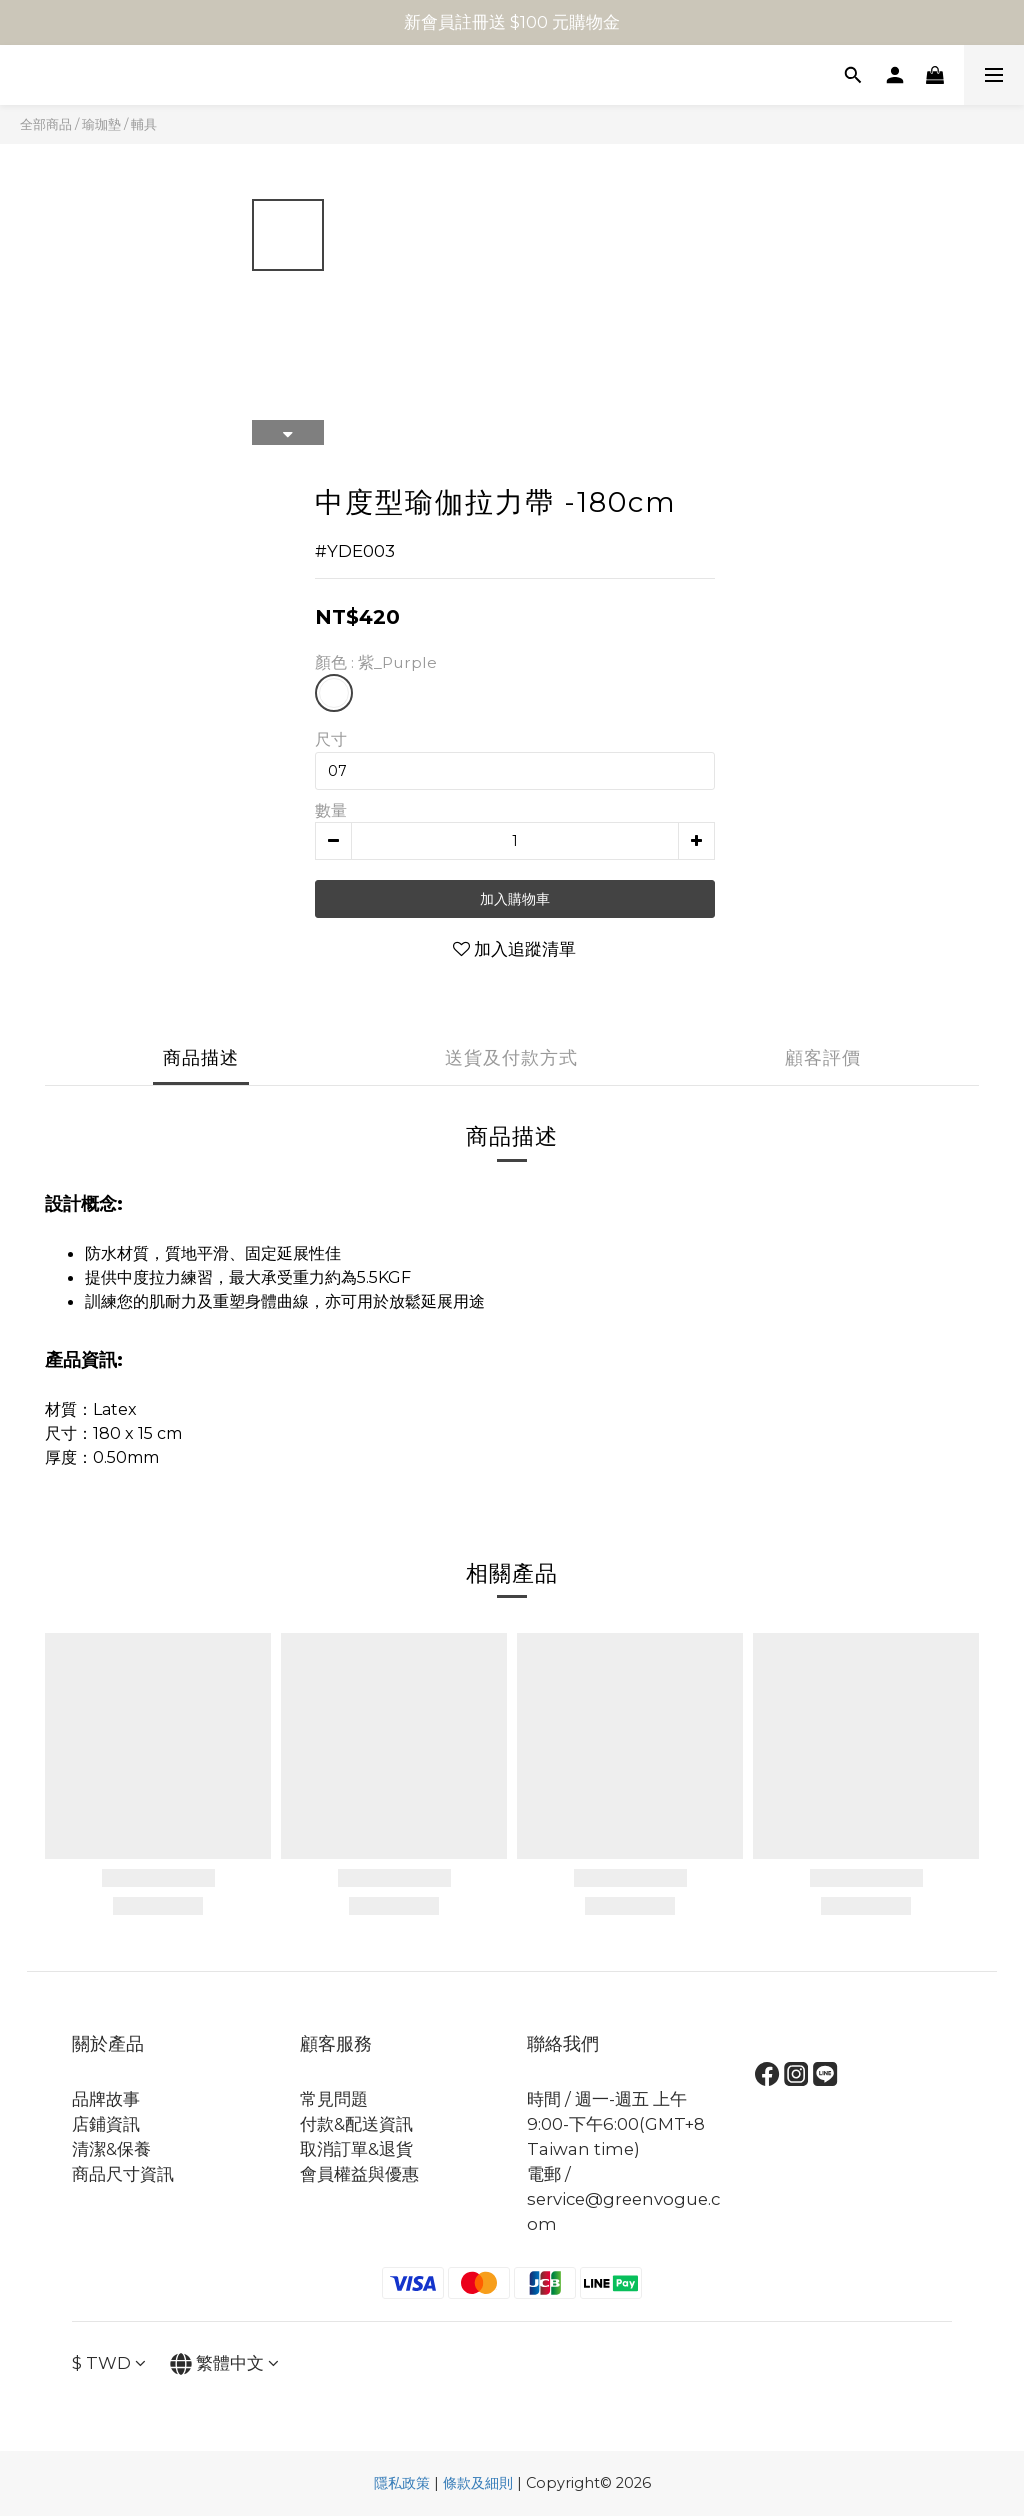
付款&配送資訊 (356, 2124)
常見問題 (334, 2099)
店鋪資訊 (106, 2124)
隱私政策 (402, 2483)
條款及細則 (478, 2483)
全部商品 (46, 124)
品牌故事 (106, 2099)
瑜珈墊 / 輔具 (119, 124)
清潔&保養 (111, 2149)
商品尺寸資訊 (123, 2174)
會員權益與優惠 (359, 2174)
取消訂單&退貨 (356, 2149)
